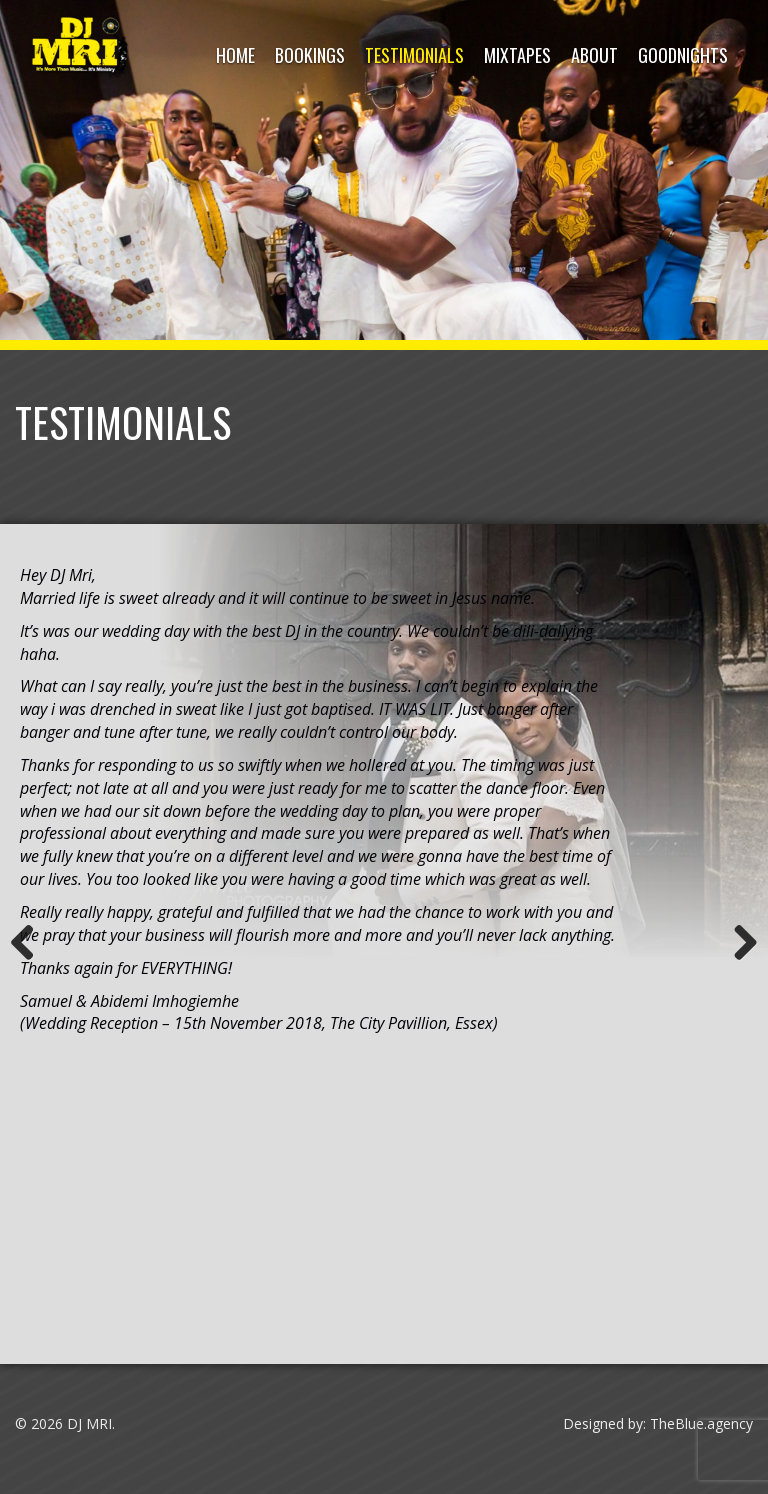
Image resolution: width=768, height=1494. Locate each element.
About (594, 55)
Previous (30, 944)
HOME (235, 55)
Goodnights (683, 55)
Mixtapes (517, 55)
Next (738, 944)
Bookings (310, 55)
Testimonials (414, 55)
